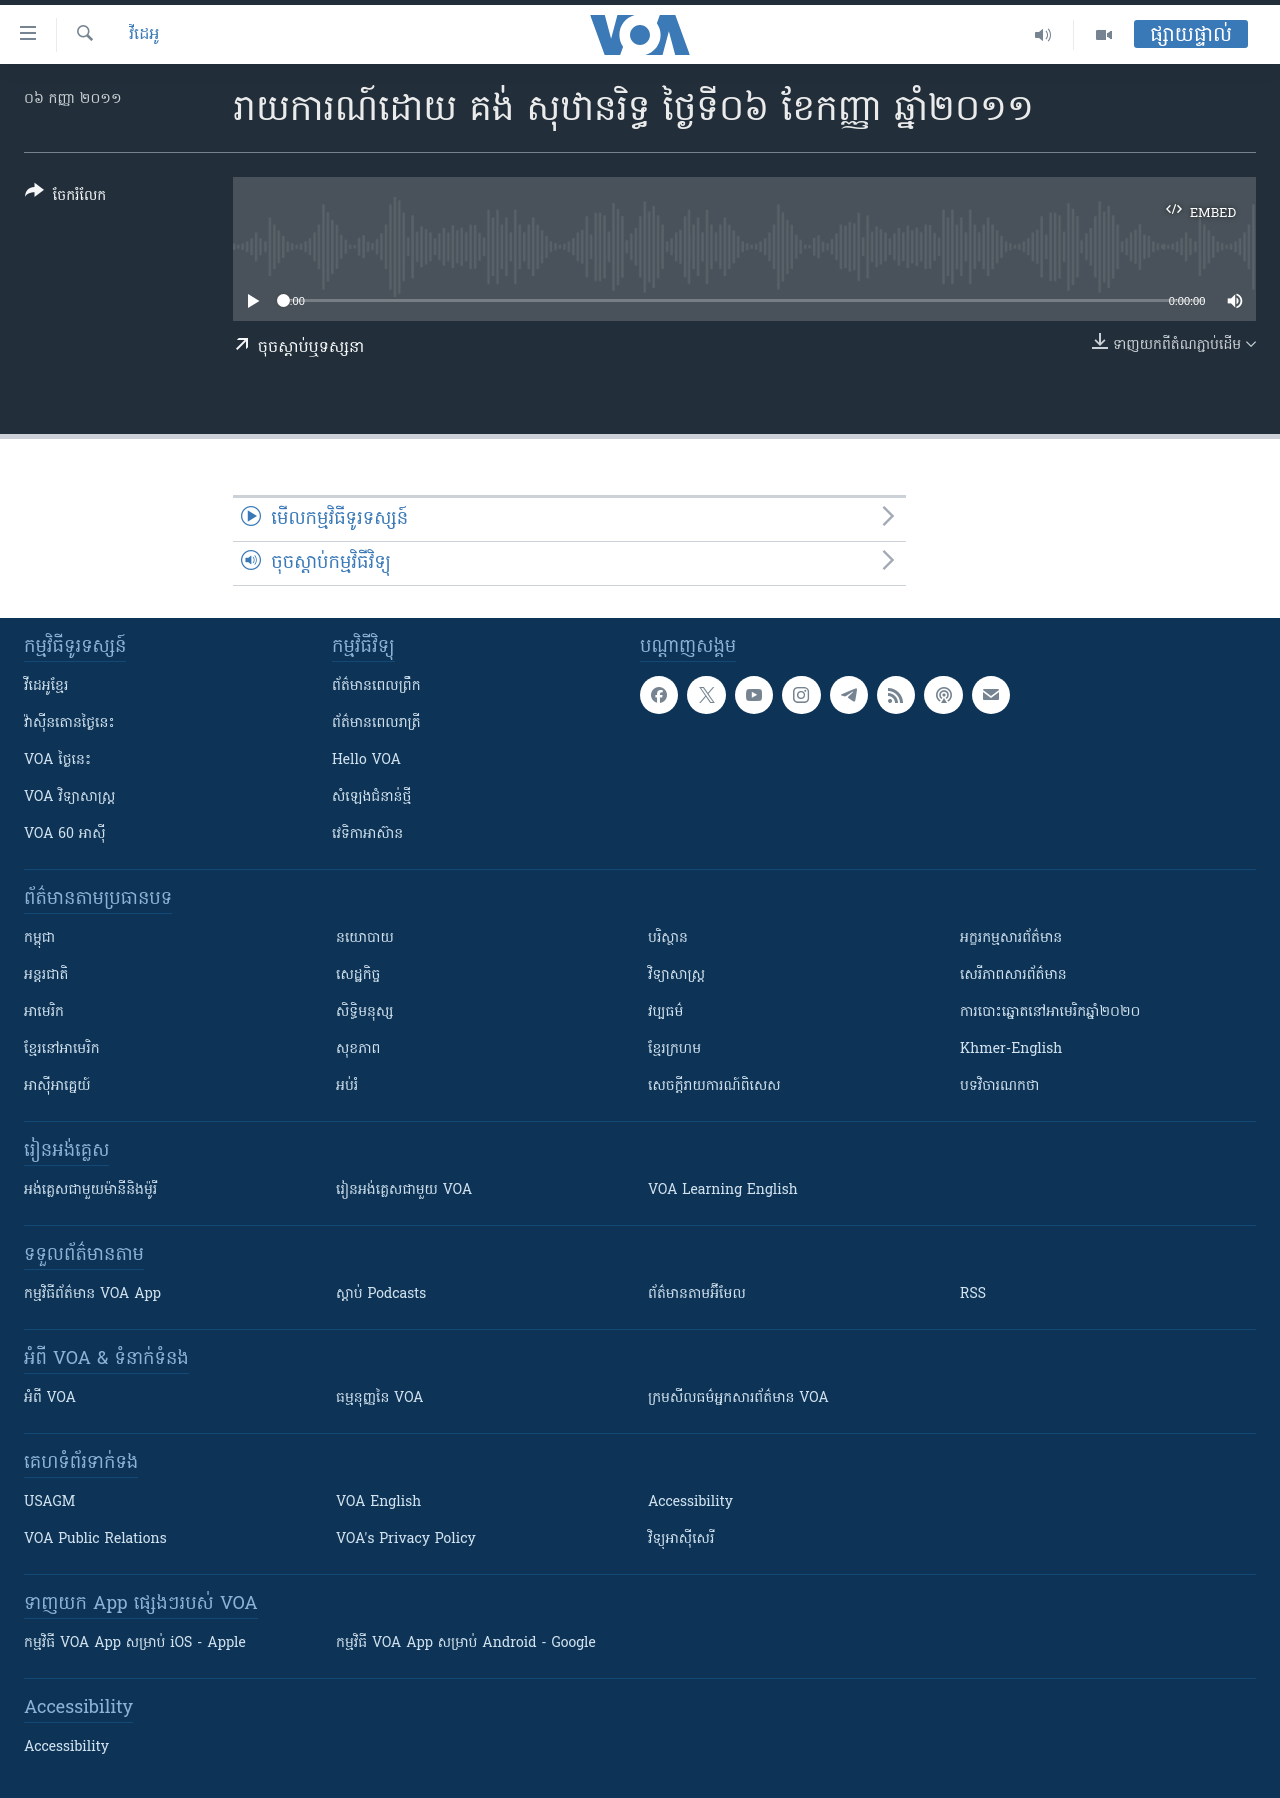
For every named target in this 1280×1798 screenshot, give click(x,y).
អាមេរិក (44, 1012)
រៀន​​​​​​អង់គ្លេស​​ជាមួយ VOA (404, 1190)
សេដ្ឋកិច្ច (358, 975)
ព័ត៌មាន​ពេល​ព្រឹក (376, 686)
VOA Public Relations (95, 1539)
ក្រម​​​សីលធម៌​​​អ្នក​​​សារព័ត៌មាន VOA (738, 1398)
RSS (973, 1294)
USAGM (49, 1502)
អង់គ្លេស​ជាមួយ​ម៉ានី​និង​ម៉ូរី (90, 1190)
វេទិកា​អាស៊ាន (367, 834)
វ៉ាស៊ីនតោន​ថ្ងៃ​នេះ (69, 723)
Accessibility (690, 1502)
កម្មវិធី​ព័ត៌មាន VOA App (92, 1294)
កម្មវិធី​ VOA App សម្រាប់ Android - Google (466, 1643)
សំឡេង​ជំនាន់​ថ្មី (371, 797)
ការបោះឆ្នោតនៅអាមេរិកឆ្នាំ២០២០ (1050, 1012)
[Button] (65, 197)
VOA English (378, 1502)
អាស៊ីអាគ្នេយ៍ (57, 1086)
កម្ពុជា (39, 938)
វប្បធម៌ (665, 1012)
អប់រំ (347, 1086)
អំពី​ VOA (50, 1398)
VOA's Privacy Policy (406, 1539)
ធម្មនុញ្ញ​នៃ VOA (380, 1398)
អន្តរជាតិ (46, 975)
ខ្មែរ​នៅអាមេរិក (62, 1049)
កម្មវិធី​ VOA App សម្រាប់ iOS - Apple (135, 1643)
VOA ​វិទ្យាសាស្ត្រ (69, 797)
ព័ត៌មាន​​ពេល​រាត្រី (376, 723)
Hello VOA (366, 760)
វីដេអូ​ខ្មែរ (46, 686)
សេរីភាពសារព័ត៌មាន (1013, 975)
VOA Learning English (723, 1190)
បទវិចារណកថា (999, 1086)
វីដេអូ (144, 35)
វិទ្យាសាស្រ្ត (676, 975)
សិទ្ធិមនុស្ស (365, 1012)
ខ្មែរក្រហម (674, 1049)
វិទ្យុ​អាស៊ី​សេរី (681, 1539)
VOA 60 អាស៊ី (65, 834)
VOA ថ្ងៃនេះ (57, 760)
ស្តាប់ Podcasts (381, 1294)
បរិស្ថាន (668, 938)
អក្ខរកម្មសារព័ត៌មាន (1011, 938)
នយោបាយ (365, 938)
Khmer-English (1011, 1049)
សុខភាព (358, 1049)
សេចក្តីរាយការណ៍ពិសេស (714, 1086)
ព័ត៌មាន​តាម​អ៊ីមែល (697, 1294)
